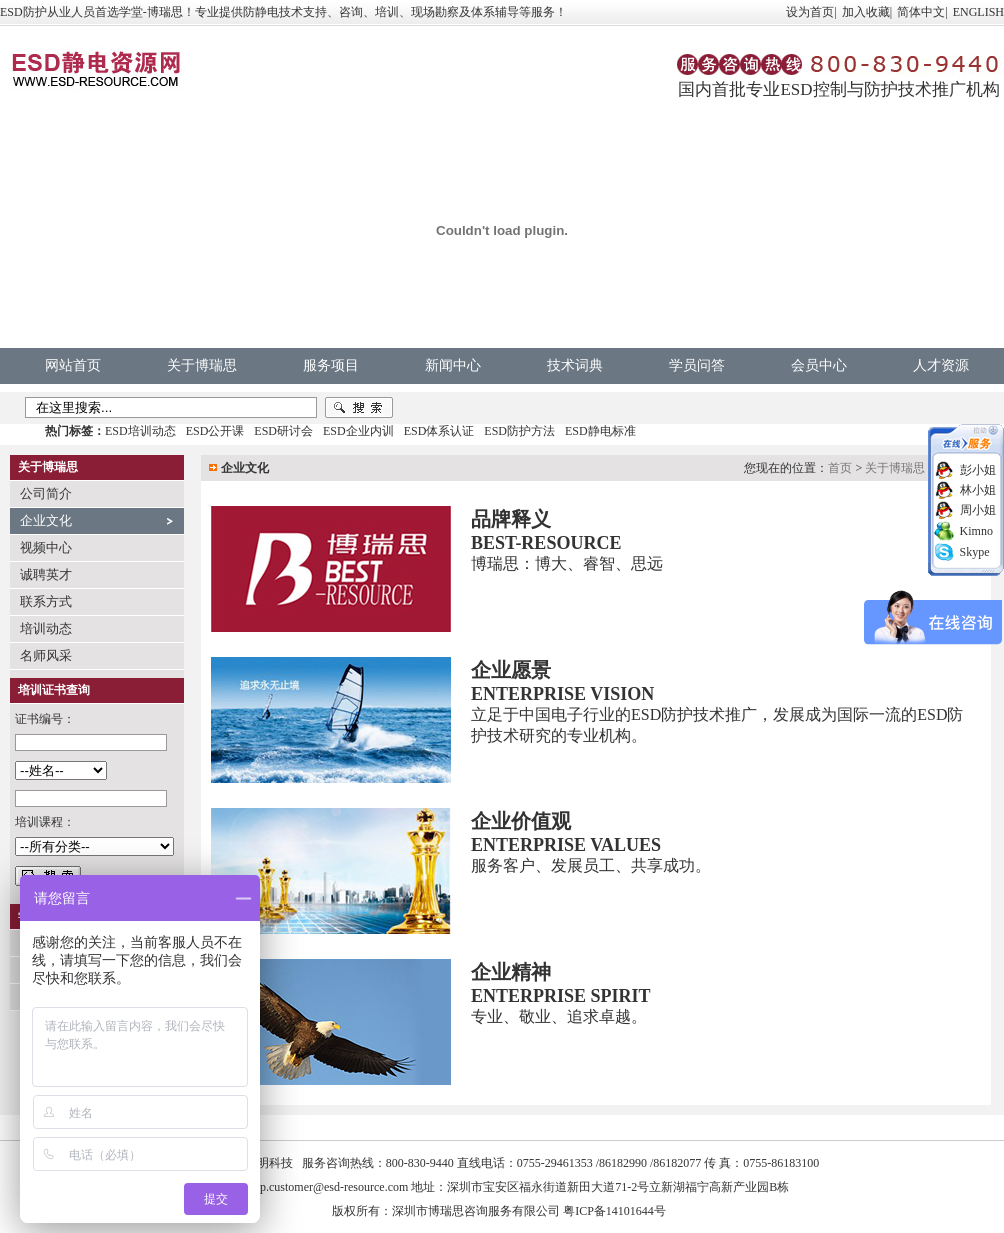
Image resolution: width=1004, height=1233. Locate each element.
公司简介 (46, 493)
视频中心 (46, 547)
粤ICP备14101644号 (614, 1211)
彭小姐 (978, 470)
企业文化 (46, 520)
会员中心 (819, 365)
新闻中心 (453, 365)
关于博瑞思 (202, 365)
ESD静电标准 (600, 431)
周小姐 (978, 510)
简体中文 (921, 12)
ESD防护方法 (519, 431)
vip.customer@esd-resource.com (330, 1187)
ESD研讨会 (283, 431)
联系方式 (46, 601)
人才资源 (941, 365)
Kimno (976, 531)
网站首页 (73, 365)
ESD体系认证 (439, 431)
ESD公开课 (215, 431)
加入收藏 (866, 12)
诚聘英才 (46, 574)
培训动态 (46, 628)
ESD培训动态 (140, 431)
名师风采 (46, 655)
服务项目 (331, 365)
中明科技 (269, 1163)
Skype (975, 552)
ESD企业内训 (358, 431)
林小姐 (978, 490)
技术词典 (575, 365)
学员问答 (697, 365)
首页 (840, 468)
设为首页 (810, 12)
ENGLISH (978, 12)
